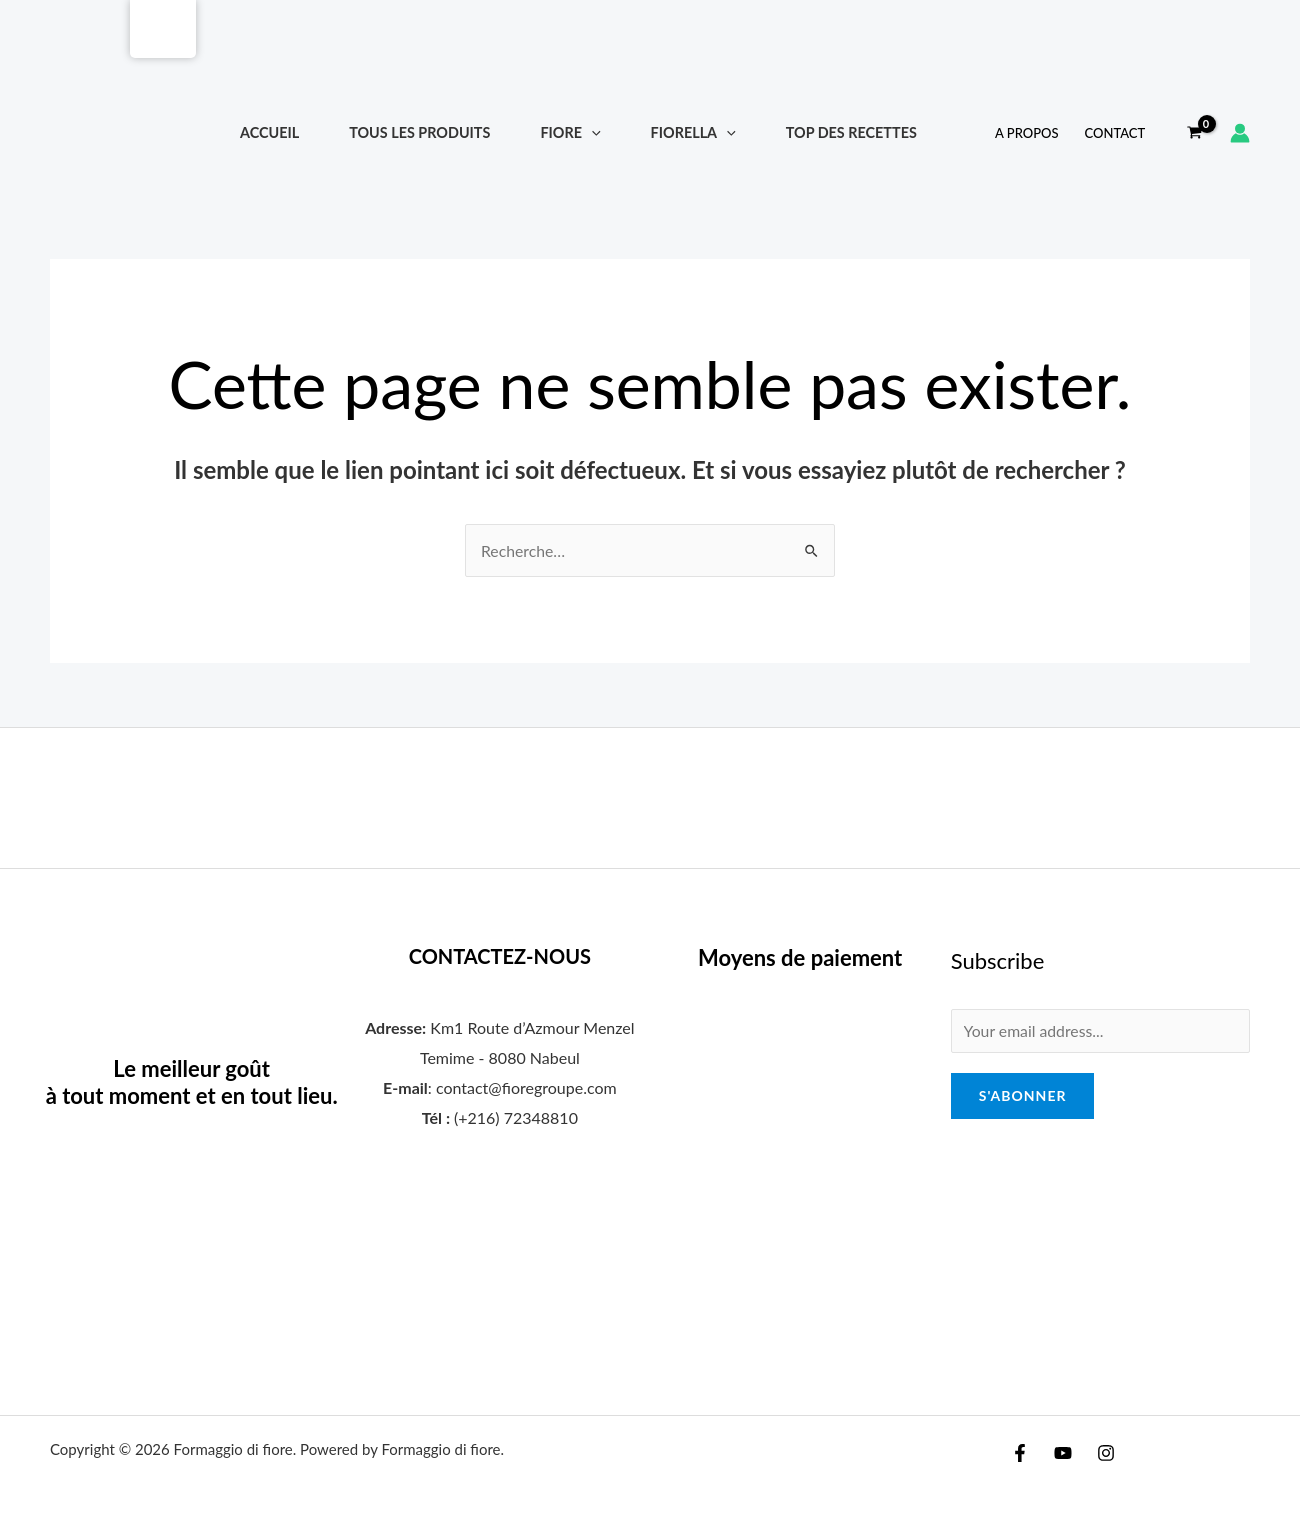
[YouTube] (1063, 1453)
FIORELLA (693, 132)
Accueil (269, 132)
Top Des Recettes (851, 132)
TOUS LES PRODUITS (419, 132)
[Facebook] (1020, 1453)
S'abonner (1023, 1096)
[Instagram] (1106, 1453)
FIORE (570, 132)
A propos (1026, 133)
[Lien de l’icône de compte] (1240, 133)
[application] (591, 132)
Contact (1115, 133)
